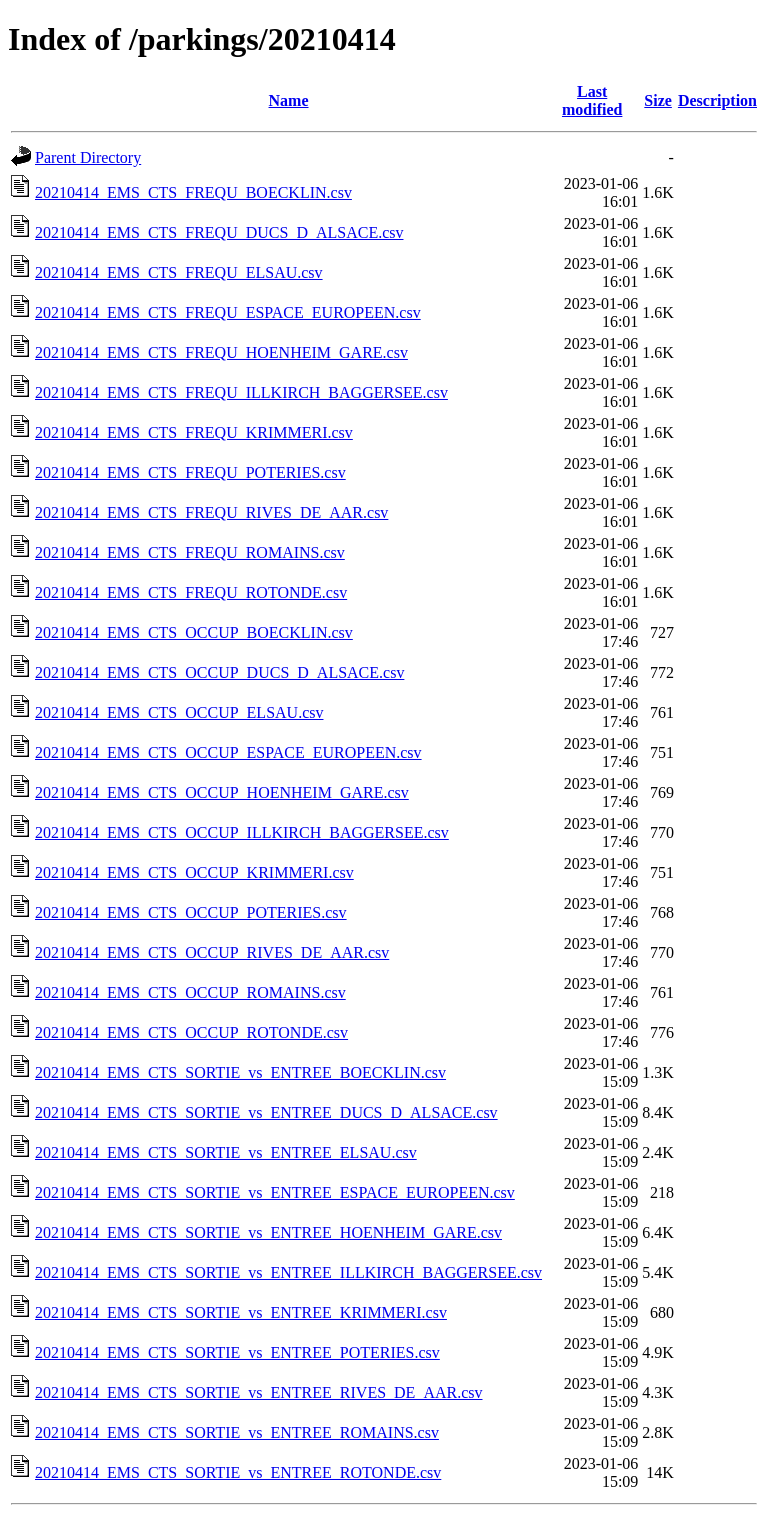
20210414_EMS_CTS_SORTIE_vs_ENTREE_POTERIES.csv (237, 1352)
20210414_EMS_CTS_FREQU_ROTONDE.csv (191, 592)
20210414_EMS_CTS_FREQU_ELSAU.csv (179, 272)
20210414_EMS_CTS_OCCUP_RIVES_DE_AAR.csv (212, 952)
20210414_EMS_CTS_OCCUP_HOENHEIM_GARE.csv (222, 792)
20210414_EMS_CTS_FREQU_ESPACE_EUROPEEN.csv (228, 312)
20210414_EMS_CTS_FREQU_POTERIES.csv (190, 472)
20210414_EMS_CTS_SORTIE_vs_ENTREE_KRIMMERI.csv (241, 1312)
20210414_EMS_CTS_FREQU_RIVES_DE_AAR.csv (211, 512)
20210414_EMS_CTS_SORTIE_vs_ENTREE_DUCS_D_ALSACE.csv (266, 1112)
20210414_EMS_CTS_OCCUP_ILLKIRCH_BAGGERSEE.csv (242, 832)
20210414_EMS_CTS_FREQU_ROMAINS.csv (190, 552)
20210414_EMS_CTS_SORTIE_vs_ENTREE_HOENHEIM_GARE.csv (268, 1232)
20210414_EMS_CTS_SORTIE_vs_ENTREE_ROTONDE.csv (238, 1472)
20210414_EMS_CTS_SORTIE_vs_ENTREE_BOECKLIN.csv (240, 1072)
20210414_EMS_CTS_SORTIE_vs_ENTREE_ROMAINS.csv (237, 1432)
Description (717, 100)
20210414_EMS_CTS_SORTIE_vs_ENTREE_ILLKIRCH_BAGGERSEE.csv (288, 1272)
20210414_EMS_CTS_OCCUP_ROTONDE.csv (191, 1032)
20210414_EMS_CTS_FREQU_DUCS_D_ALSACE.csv (219, 232)
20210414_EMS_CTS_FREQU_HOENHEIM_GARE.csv (221, 352)
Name (289, 100)
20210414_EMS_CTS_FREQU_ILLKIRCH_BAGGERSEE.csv (241, 392)
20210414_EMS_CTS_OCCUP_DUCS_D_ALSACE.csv (219, 672)
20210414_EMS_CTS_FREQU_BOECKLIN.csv (193, 192)
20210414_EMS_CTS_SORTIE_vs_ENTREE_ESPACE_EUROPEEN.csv (275, 1192)
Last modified (592, 100)
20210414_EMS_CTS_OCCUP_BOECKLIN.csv (194, 632)
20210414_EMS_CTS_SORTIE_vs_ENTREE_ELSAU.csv (226, 1152)
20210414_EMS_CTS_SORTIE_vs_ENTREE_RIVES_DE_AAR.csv (259, 1392)
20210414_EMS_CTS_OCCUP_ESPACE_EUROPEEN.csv (228, 752)
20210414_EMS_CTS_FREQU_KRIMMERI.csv (194, 432)
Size (658, 100)
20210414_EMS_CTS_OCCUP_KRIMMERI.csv (194, 872)
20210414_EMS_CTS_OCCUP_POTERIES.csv (191, 912)
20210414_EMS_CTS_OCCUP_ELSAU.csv (179, 712)
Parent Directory (88, 157)
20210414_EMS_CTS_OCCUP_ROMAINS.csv (190, 992)
